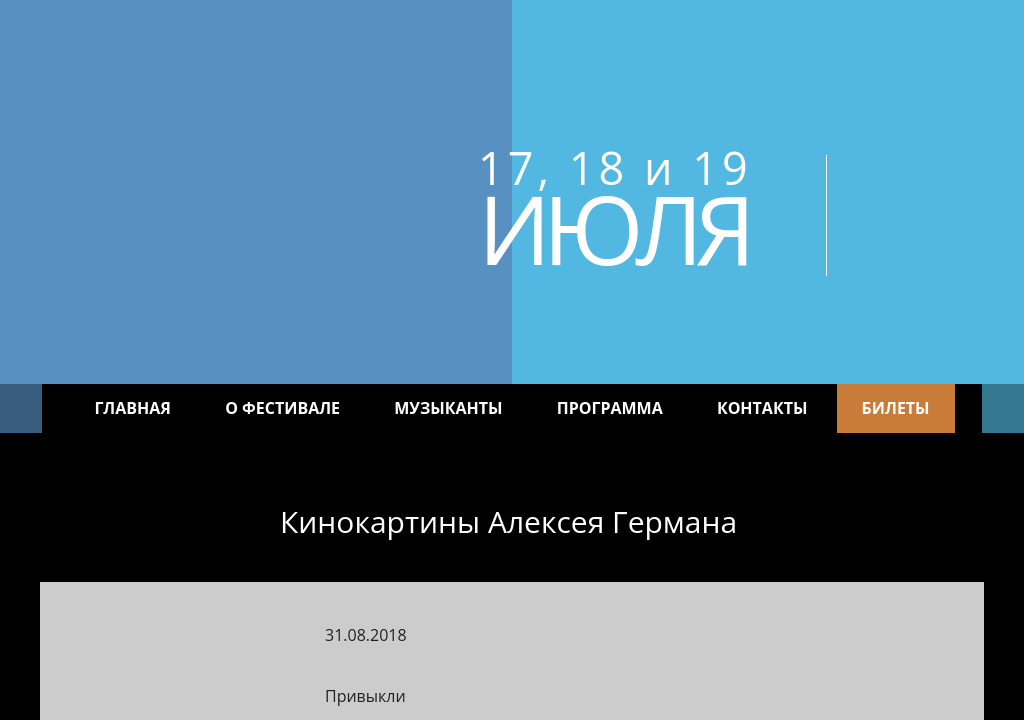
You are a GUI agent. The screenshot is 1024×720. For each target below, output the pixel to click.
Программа (610, 408)
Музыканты (448, 408)
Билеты (896, 408)
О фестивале (282, 408)
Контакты (762, 408)
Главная (132, 408)
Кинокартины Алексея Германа (508, 521)
